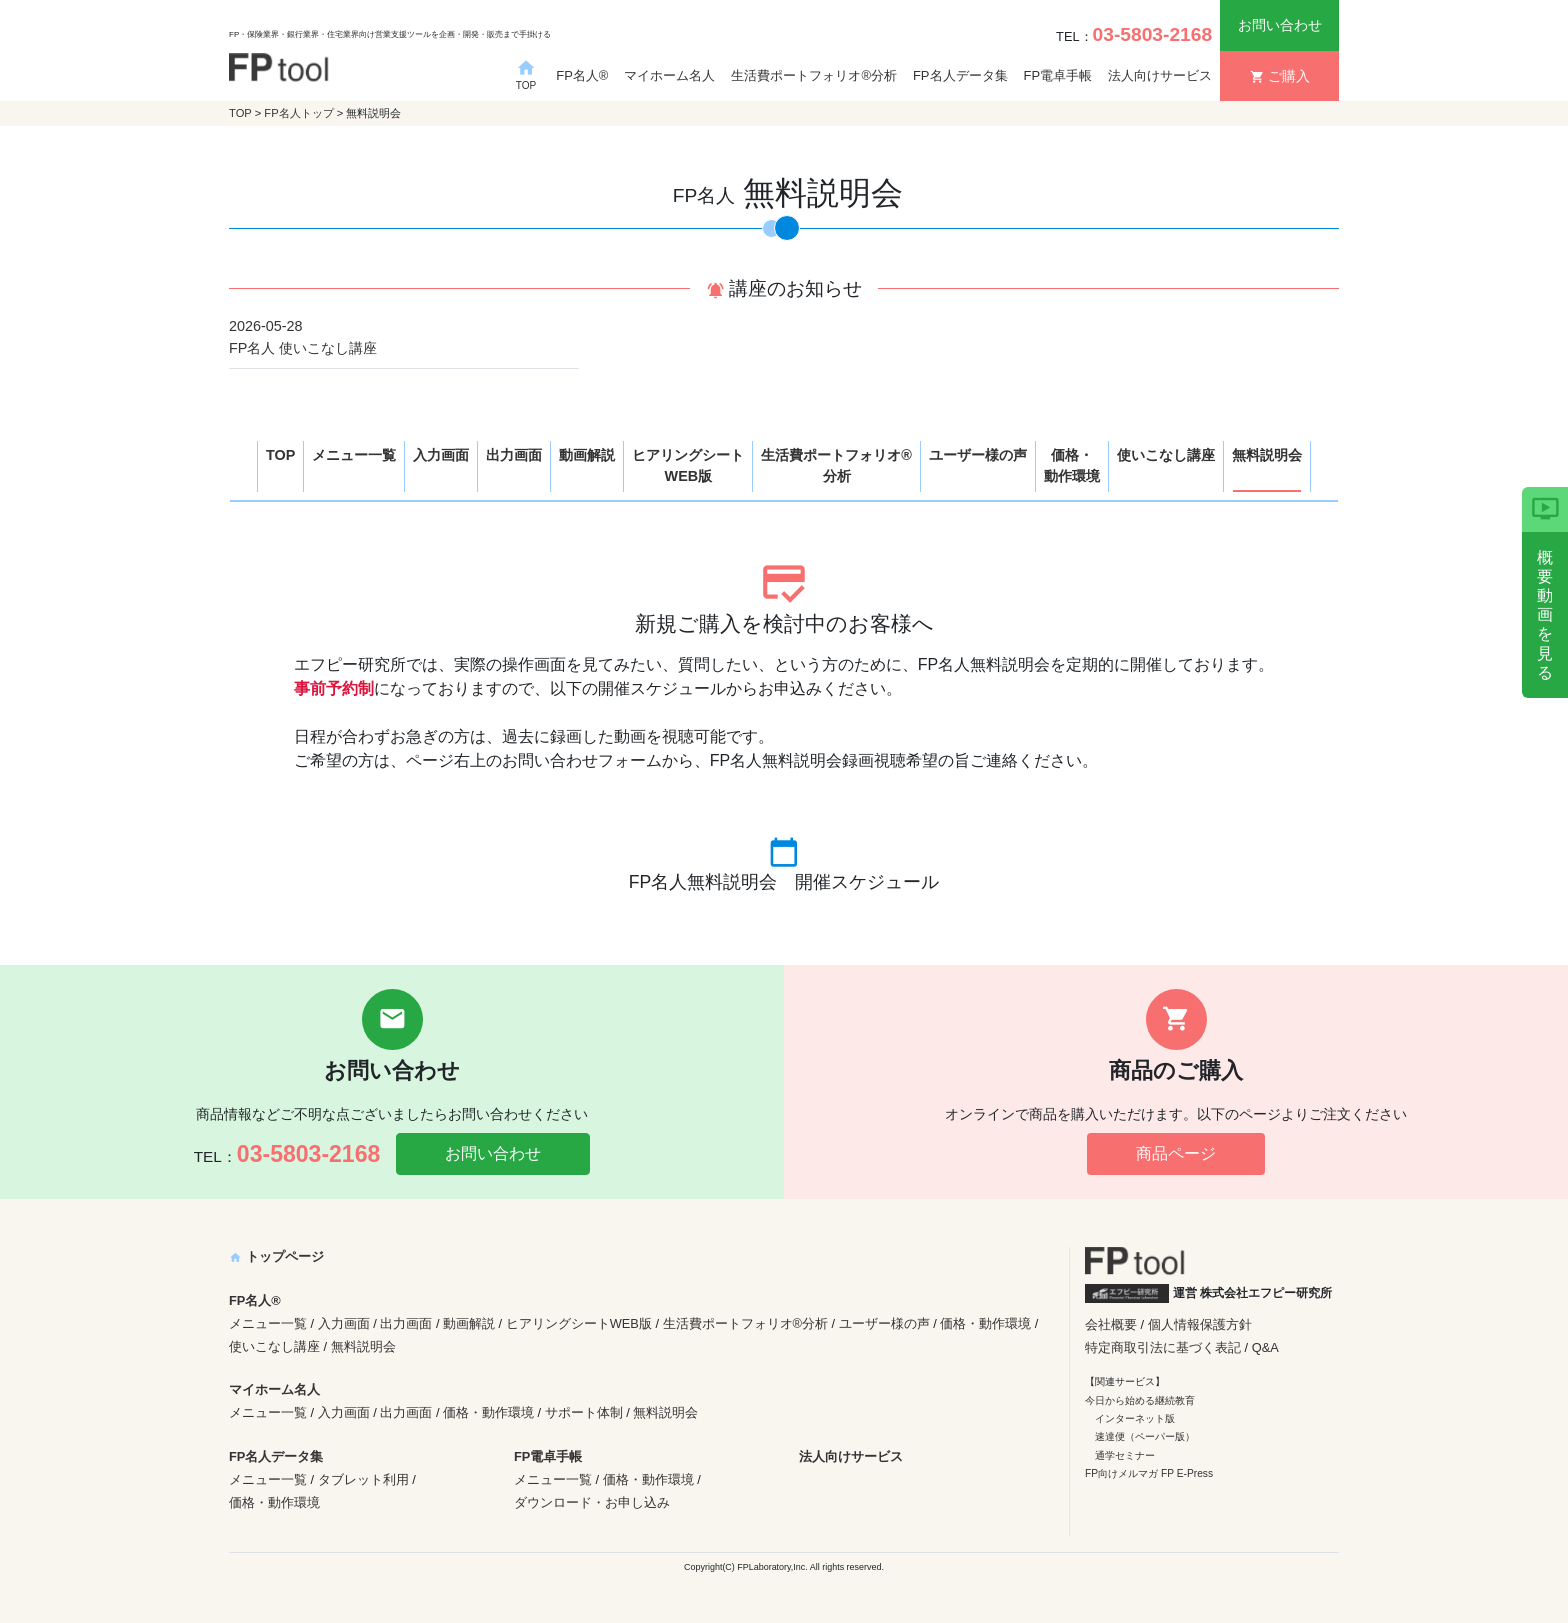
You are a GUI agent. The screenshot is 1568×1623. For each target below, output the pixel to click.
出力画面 (514, 455)
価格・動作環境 (1072, 466)
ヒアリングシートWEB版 (688, 466)
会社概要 (1111, 1324)
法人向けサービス (1160, 75)
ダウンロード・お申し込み (592, 1502)
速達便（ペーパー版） (1145, 1436)
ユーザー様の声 (978, 455)
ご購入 (1280, 76)
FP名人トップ (298, 113)
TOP (240, 113)
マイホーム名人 (669, 75)
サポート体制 (584, 1412)
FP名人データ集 (960, 75)
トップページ (276, 1256)
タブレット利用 (363, 1479)
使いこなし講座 (1166, 455)
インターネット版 (1135, 1418)
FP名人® (582, 75)
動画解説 (587, 455)
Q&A (1265, 1347)
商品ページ (1176, 1153)
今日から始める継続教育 (1140, 1400)
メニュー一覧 (354, 455)
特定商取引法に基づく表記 (1163, 1347)
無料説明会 (1267, 455)
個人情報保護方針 (1200, 1324)
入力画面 (441, 455)
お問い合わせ (1280, 25)
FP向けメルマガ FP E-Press (1149, 1473)
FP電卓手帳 (1058, 75)
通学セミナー (1125, 1455)
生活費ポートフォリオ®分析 (814, 75)
